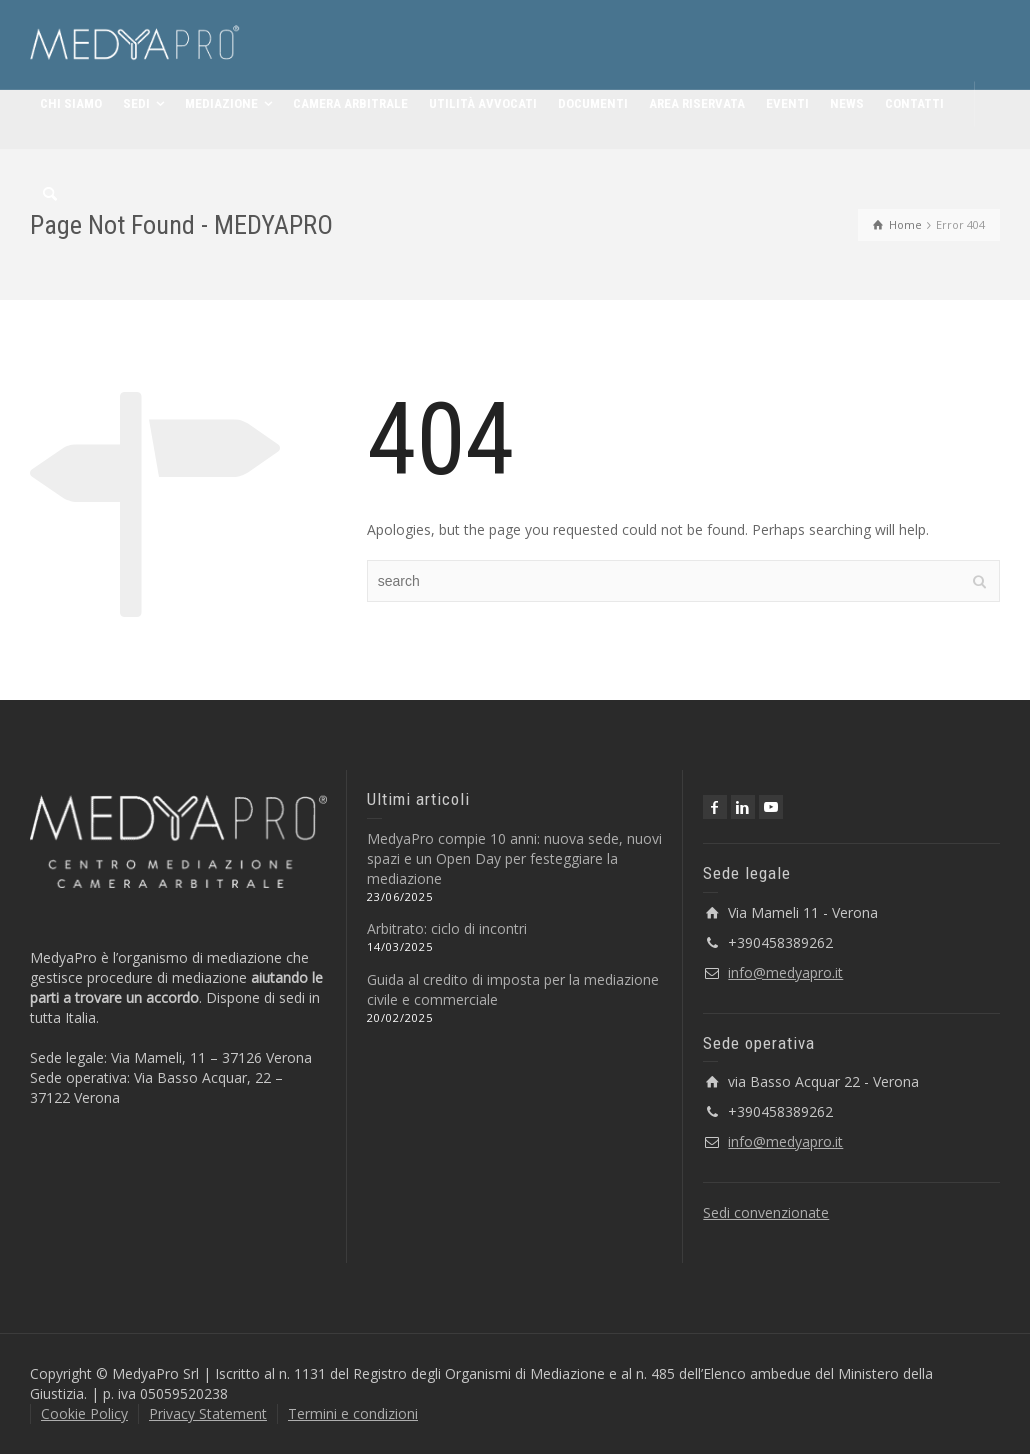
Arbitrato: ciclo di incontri (447, 928)
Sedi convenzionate (766, 1212)
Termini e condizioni (353, 1413)
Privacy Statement (208, 1413)
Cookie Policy (84, 1413)
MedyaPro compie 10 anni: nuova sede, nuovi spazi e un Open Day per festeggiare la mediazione (514, 858)
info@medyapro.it (785, 972)
